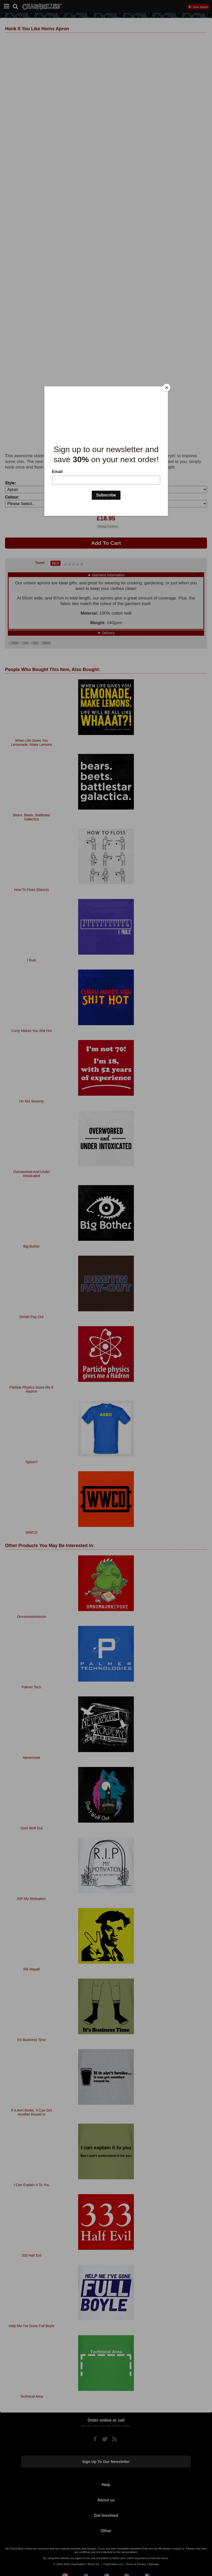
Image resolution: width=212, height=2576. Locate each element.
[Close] (166, 387)
